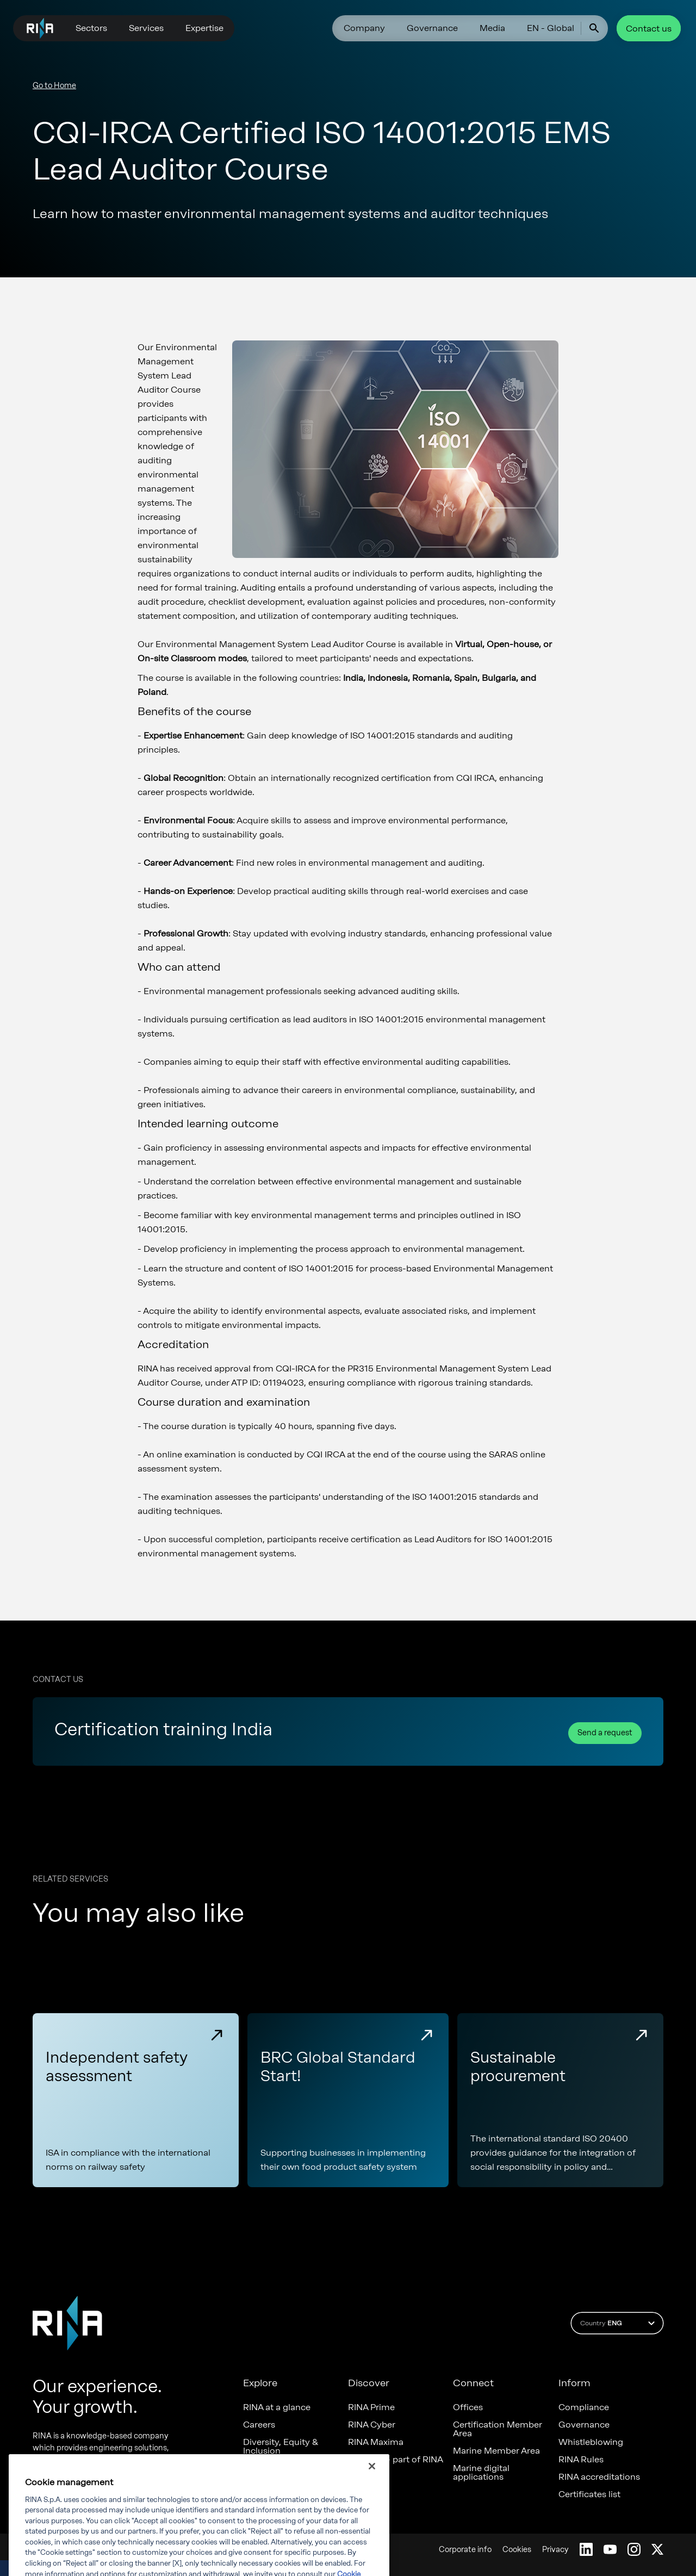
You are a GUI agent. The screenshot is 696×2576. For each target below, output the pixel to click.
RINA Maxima (375, 2442)
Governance (432, 28)
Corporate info (465, 2549)
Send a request (604, 1732)
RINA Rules (581, 2459)
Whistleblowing (590, 2442)
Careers (259, 2424)
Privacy (555, 2549)
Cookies (516, 2549)
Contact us (649, 28)
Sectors (91, 28)
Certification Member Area (497, 2429)
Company (364, 28)
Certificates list (589, 2494)
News (254, 2468)
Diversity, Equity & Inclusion (280, 2446)
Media (492, 28)
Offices (468, 2407)
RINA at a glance (276, 2407)
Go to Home (54, 85)
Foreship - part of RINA (395, 2459)
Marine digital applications (481, 2472)
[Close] (372, 2485)
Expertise (204, 28)
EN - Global (550, 28)
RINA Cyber (371, 2424)
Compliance (583, 2407)
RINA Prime (371, 2407)
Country (619, 2323)
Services (146, 28)
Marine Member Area (496, 2451)
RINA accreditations (599, 2477)
